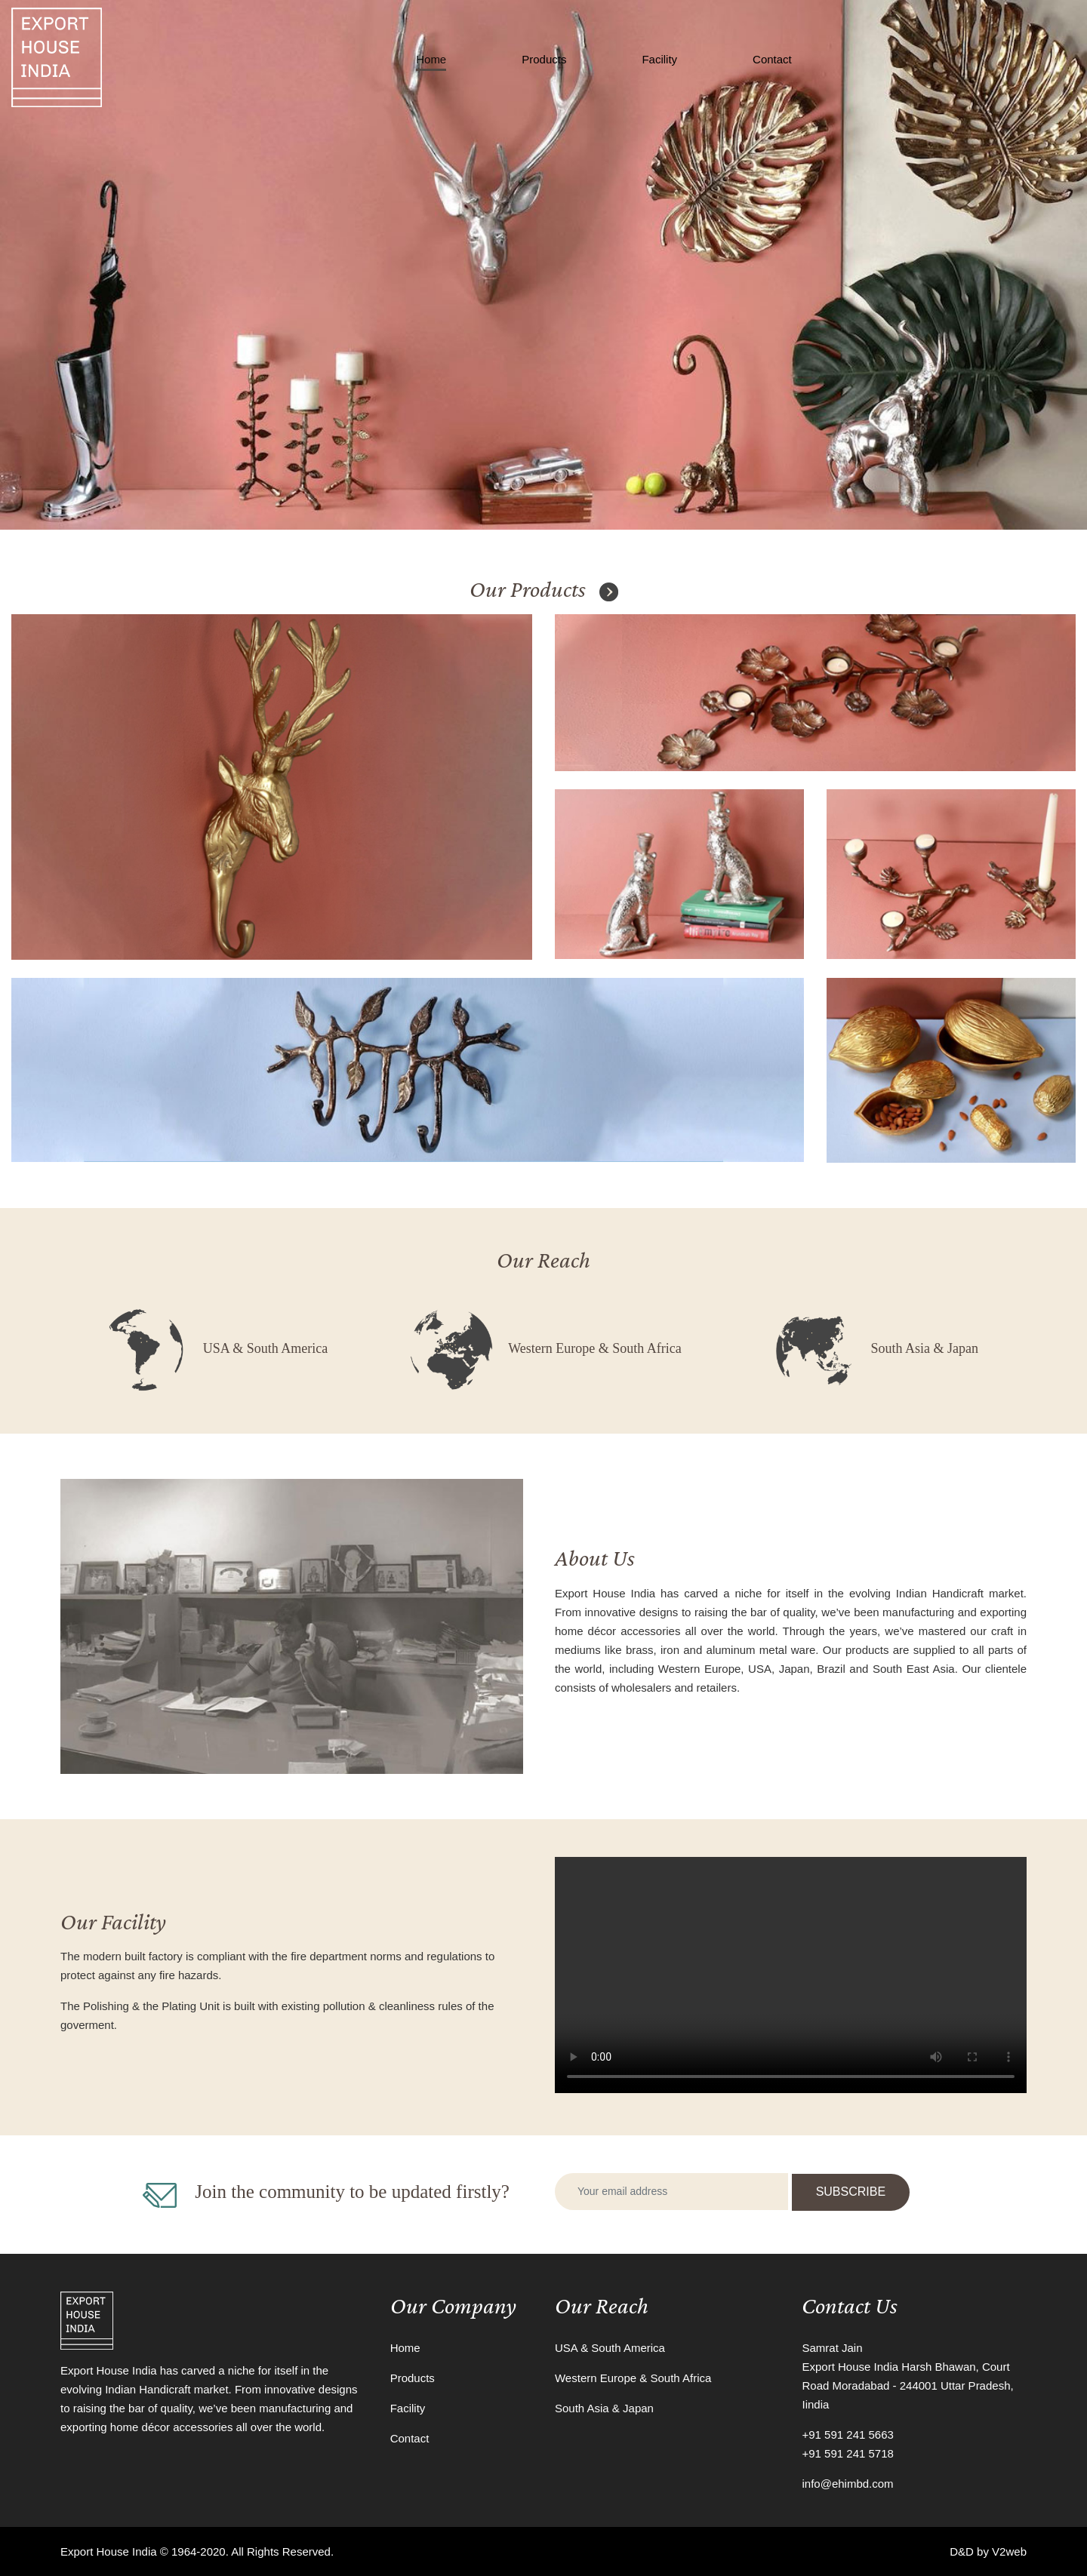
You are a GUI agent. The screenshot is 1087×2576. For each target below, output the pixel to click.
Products (544, 59)
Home (431, 59)
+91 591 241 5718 (847, 2453)
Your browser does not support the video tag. (791, 1975)
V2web (1009, 2551)
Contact (772, 59)
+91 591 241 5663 (847, 2434)
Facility (659, 59)
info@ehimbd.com (847, 2483)
